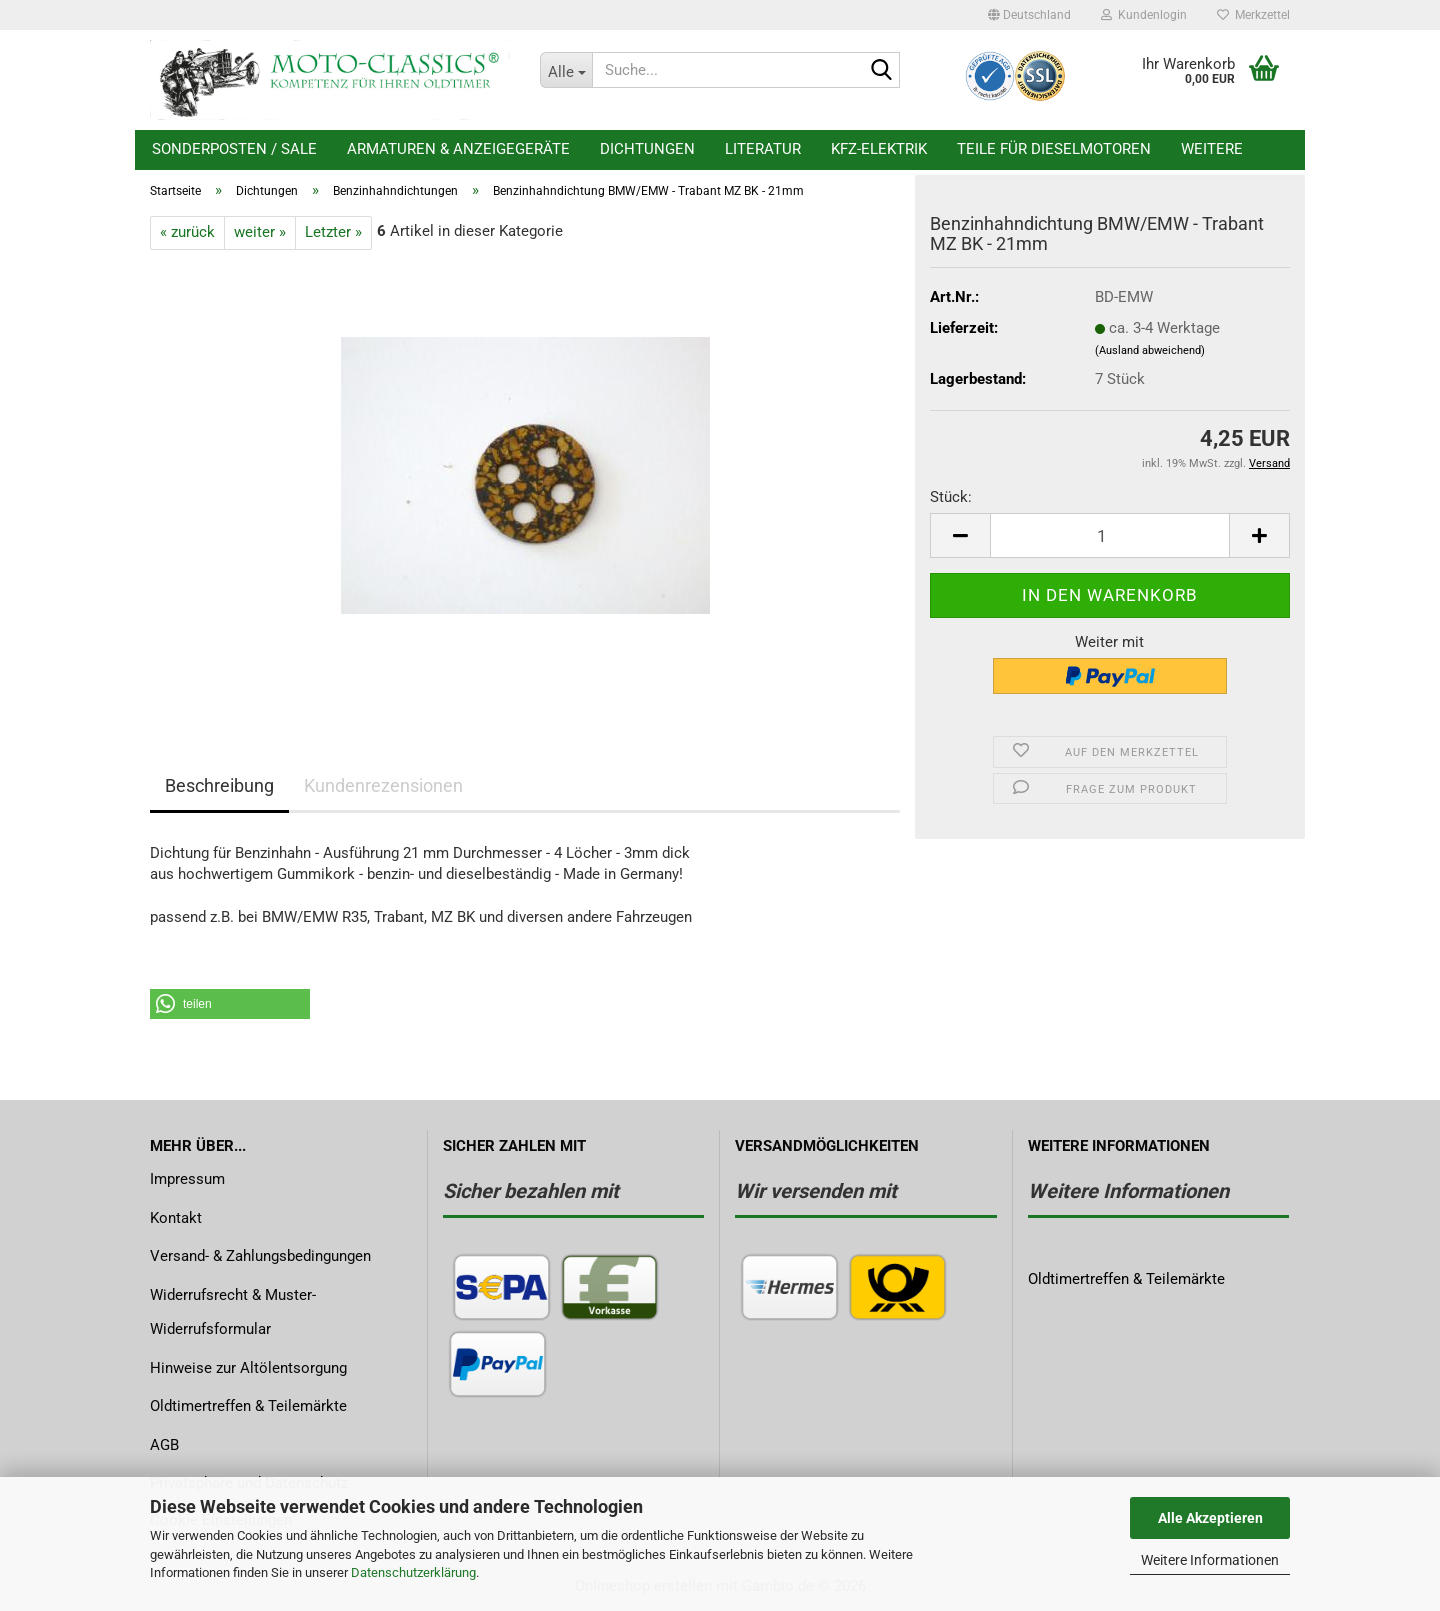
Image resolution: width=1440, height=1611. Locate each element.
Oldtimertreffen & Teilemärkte (248, 1406)
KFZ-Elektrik (879, 149)
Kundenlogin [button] (1144, 15)
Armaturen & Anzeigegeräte (458, 149)
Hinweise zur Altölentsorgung (248, 1368)
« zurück (187, 232)
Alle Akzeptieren (1210, 1518)
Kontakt (176, 1218)
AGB (164, 1445)
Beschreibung (219, 785)
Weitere (1212, 149)
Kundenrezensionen (383, 785)
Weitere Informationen (1210, 1560)
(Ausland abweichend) (1150, 350)
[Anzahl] (1110, 535)
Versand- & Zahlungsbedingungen (260, 1256)
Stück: (951, 497)
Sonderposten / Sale (234, 149)
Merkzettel (1253, 15)
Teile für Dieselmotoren (1054, 149)
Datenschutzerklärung (413, 1572)
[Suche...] (566, 70)
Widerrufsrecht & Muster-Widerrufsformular (233, 1312)
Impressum (187, 1179)
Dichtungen (647, 149)
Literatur (763, 149)
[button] (1029, 15)
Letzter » (333, 232)
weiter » (260, 232)
